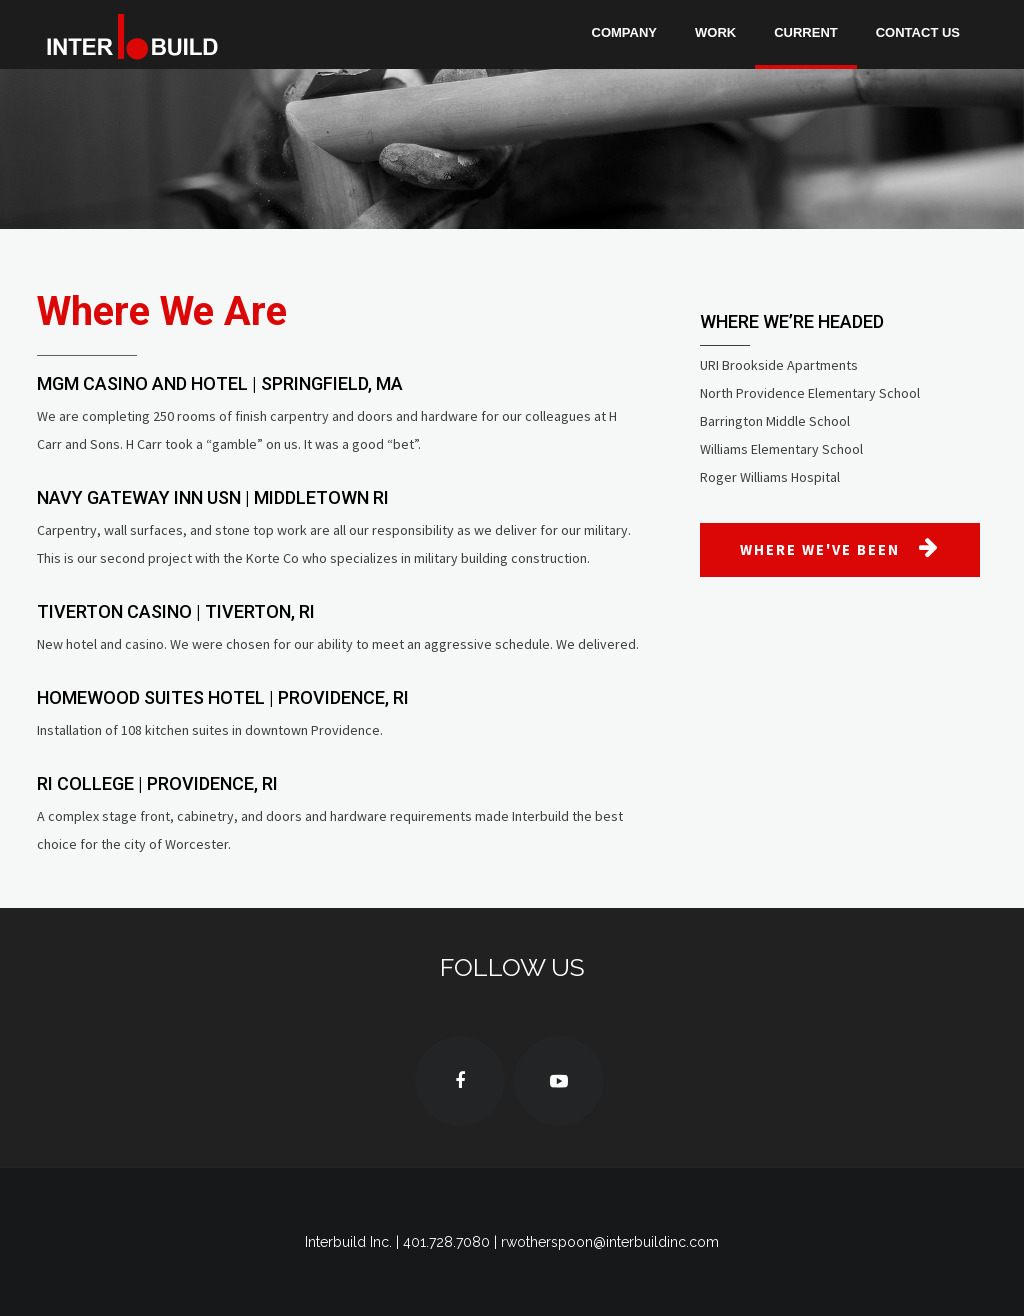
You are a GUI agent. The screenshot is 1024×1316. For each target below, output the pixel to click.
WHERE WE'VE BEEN (840, 547)
